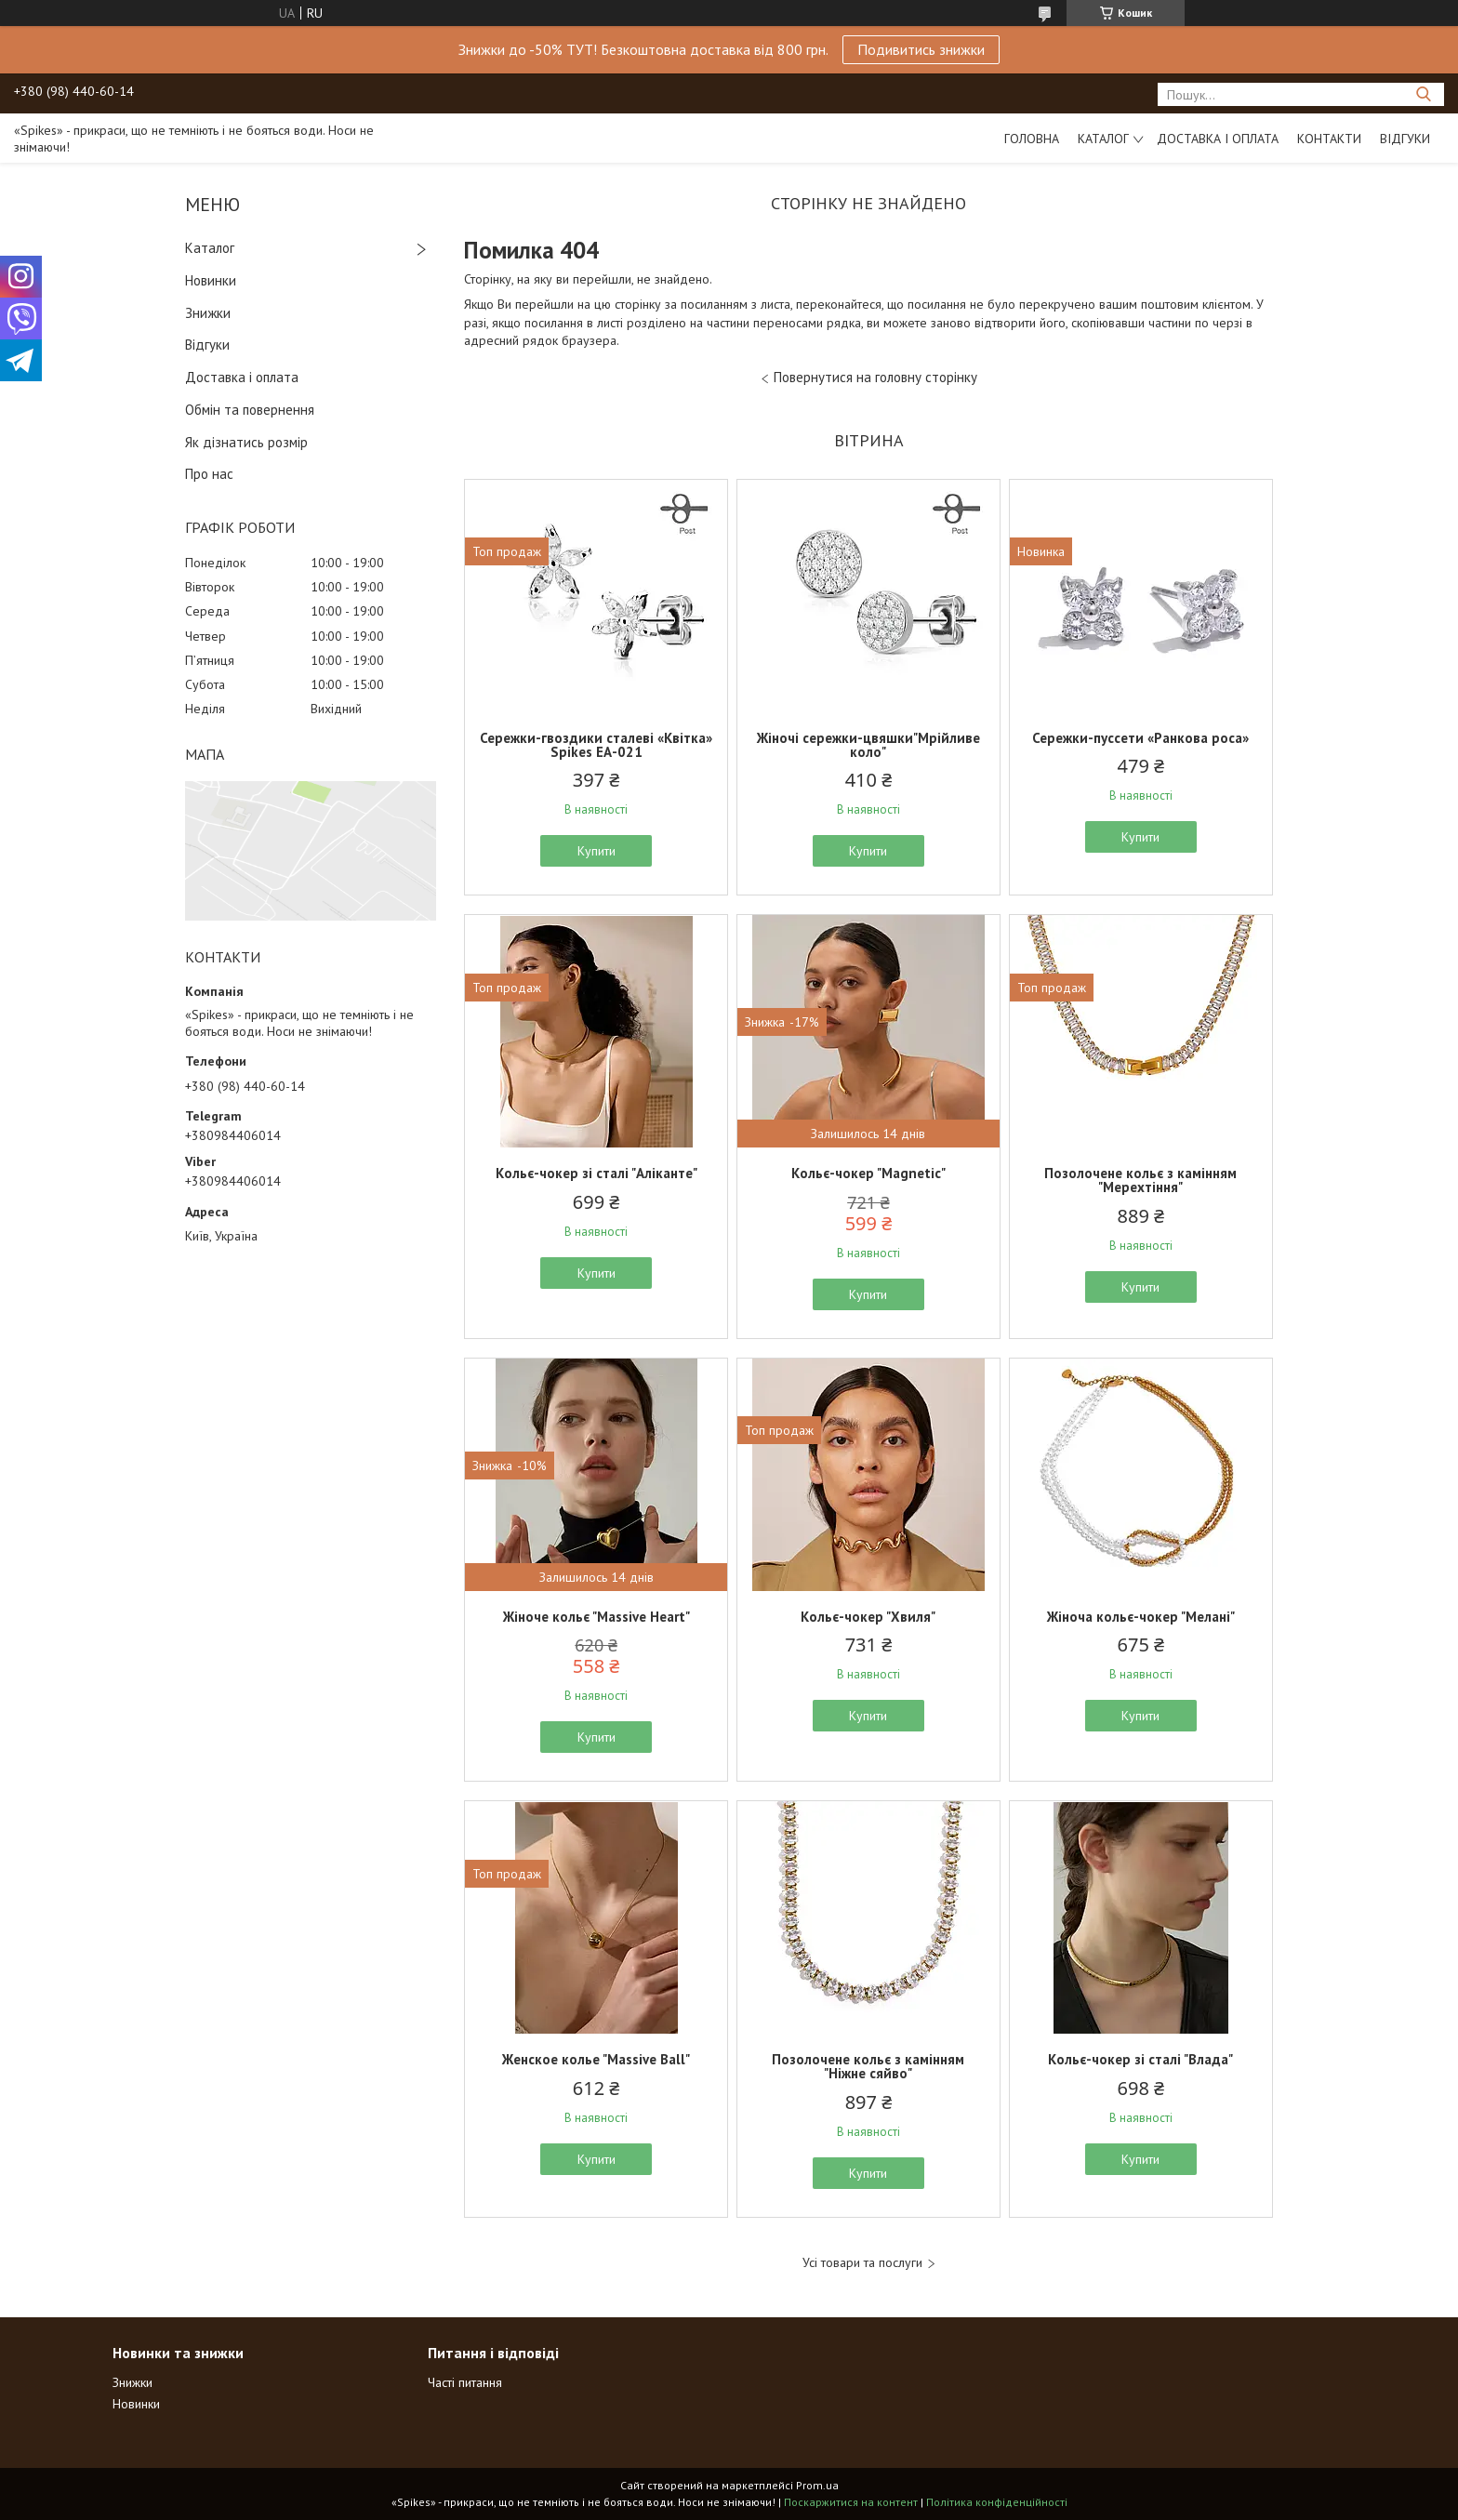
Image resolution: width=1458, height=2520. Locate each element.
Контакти (1329, 138)
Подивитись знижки (921, 49)
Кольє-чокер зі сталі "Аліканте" (596, 1173)
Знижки (208, 313)
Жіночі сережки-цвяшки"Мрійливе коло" (868, 745)
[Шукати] (1423, 94)
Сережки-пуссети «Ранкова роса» (1140, 738)
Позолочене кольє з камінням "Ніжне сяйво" (868, 2066)
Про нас (209, 474)
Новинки (210, 280)
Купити (596, 850)
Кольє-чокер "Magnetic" (868, 1173)
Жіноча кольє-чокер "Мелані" (1141, 1617)
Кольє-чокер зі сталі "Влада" (1140, 2059)
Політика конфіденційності (996, 2502)
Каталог (1103, 138)
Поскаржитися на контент (851, 2502)
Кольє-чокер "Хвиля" (868, 1617)
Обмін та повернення (249, 409)
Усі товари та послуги (862, 2263)
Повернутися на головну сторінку (875, 377)
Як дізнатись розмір (246, 442)
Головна (1031, 138)
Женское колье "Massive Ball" (596, 2059)
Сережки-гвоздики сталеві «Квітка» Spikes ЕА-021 (596, 745)
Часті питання (465, 2382)
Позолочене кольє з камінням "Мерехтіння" (1140, 1180)
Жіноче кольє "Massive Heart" (596, 1617)
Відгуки (1405, 138)
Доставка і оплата (1218, 138)
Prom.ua (817, 2485)
